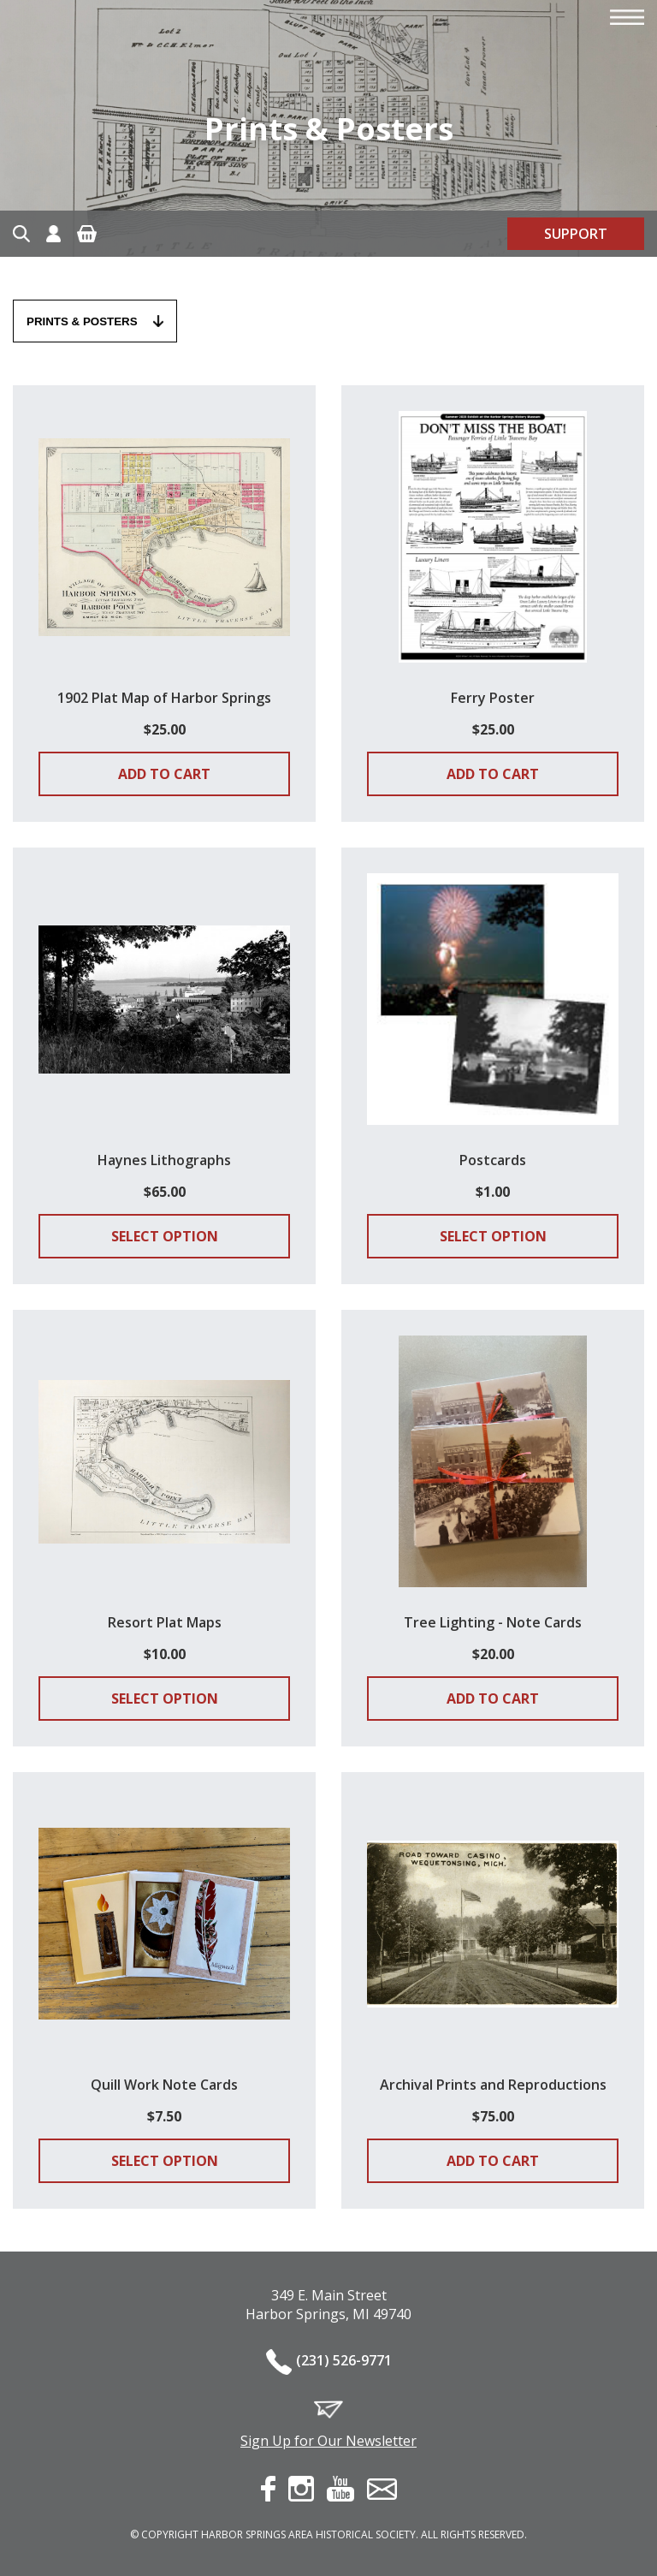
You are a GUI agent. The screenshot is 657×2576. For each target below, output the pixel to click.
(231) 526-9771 (344, 2360)
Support (575, 233)
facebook (268, 2489)
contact (382, 2489)
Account (53, 233)
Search (21, 233)
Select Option (164, 1236)
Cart (87, 233)
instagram (301, 2489)
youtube (340, 2489)
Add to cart (164, 773)
